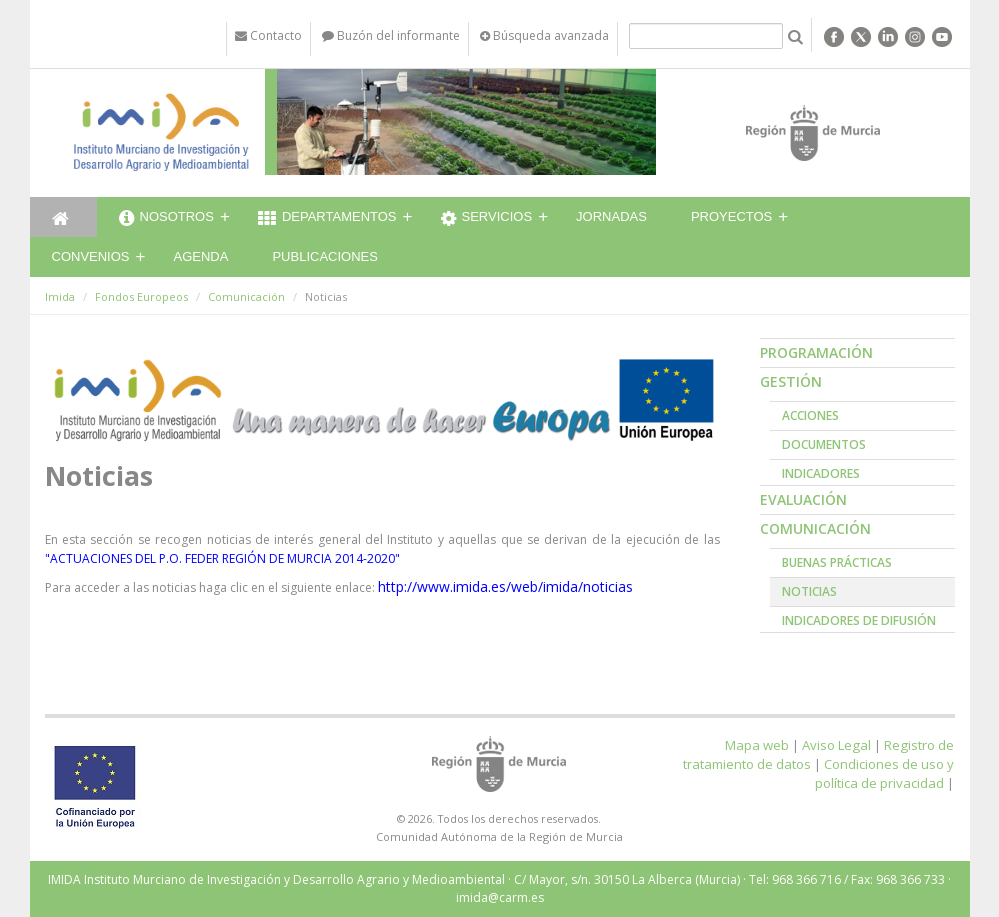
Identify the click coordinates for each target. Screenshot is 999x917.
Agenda (201, 256)
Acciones (810, 415)
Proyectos (731, 216)
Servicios (487, 219)
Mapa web (757, 745)
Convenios (91, 256)
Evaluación (803, 499)
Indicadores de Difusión (859, 620)
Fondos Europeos (141, 296)
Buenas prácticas (837, 562)
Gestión (791, 381)
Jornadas (611, 216)
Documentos (824, 444)
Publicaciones (324, 256)
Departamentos (327, 219)
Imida (60, 296)
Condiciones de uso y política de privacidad (884, 773)
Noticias (809, 591)
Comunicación (246, 296)
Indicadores (821, 473)
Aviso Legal (836, 745)
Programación (816, 352)
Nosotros (166, 219)
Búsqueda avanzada (544, 35)
